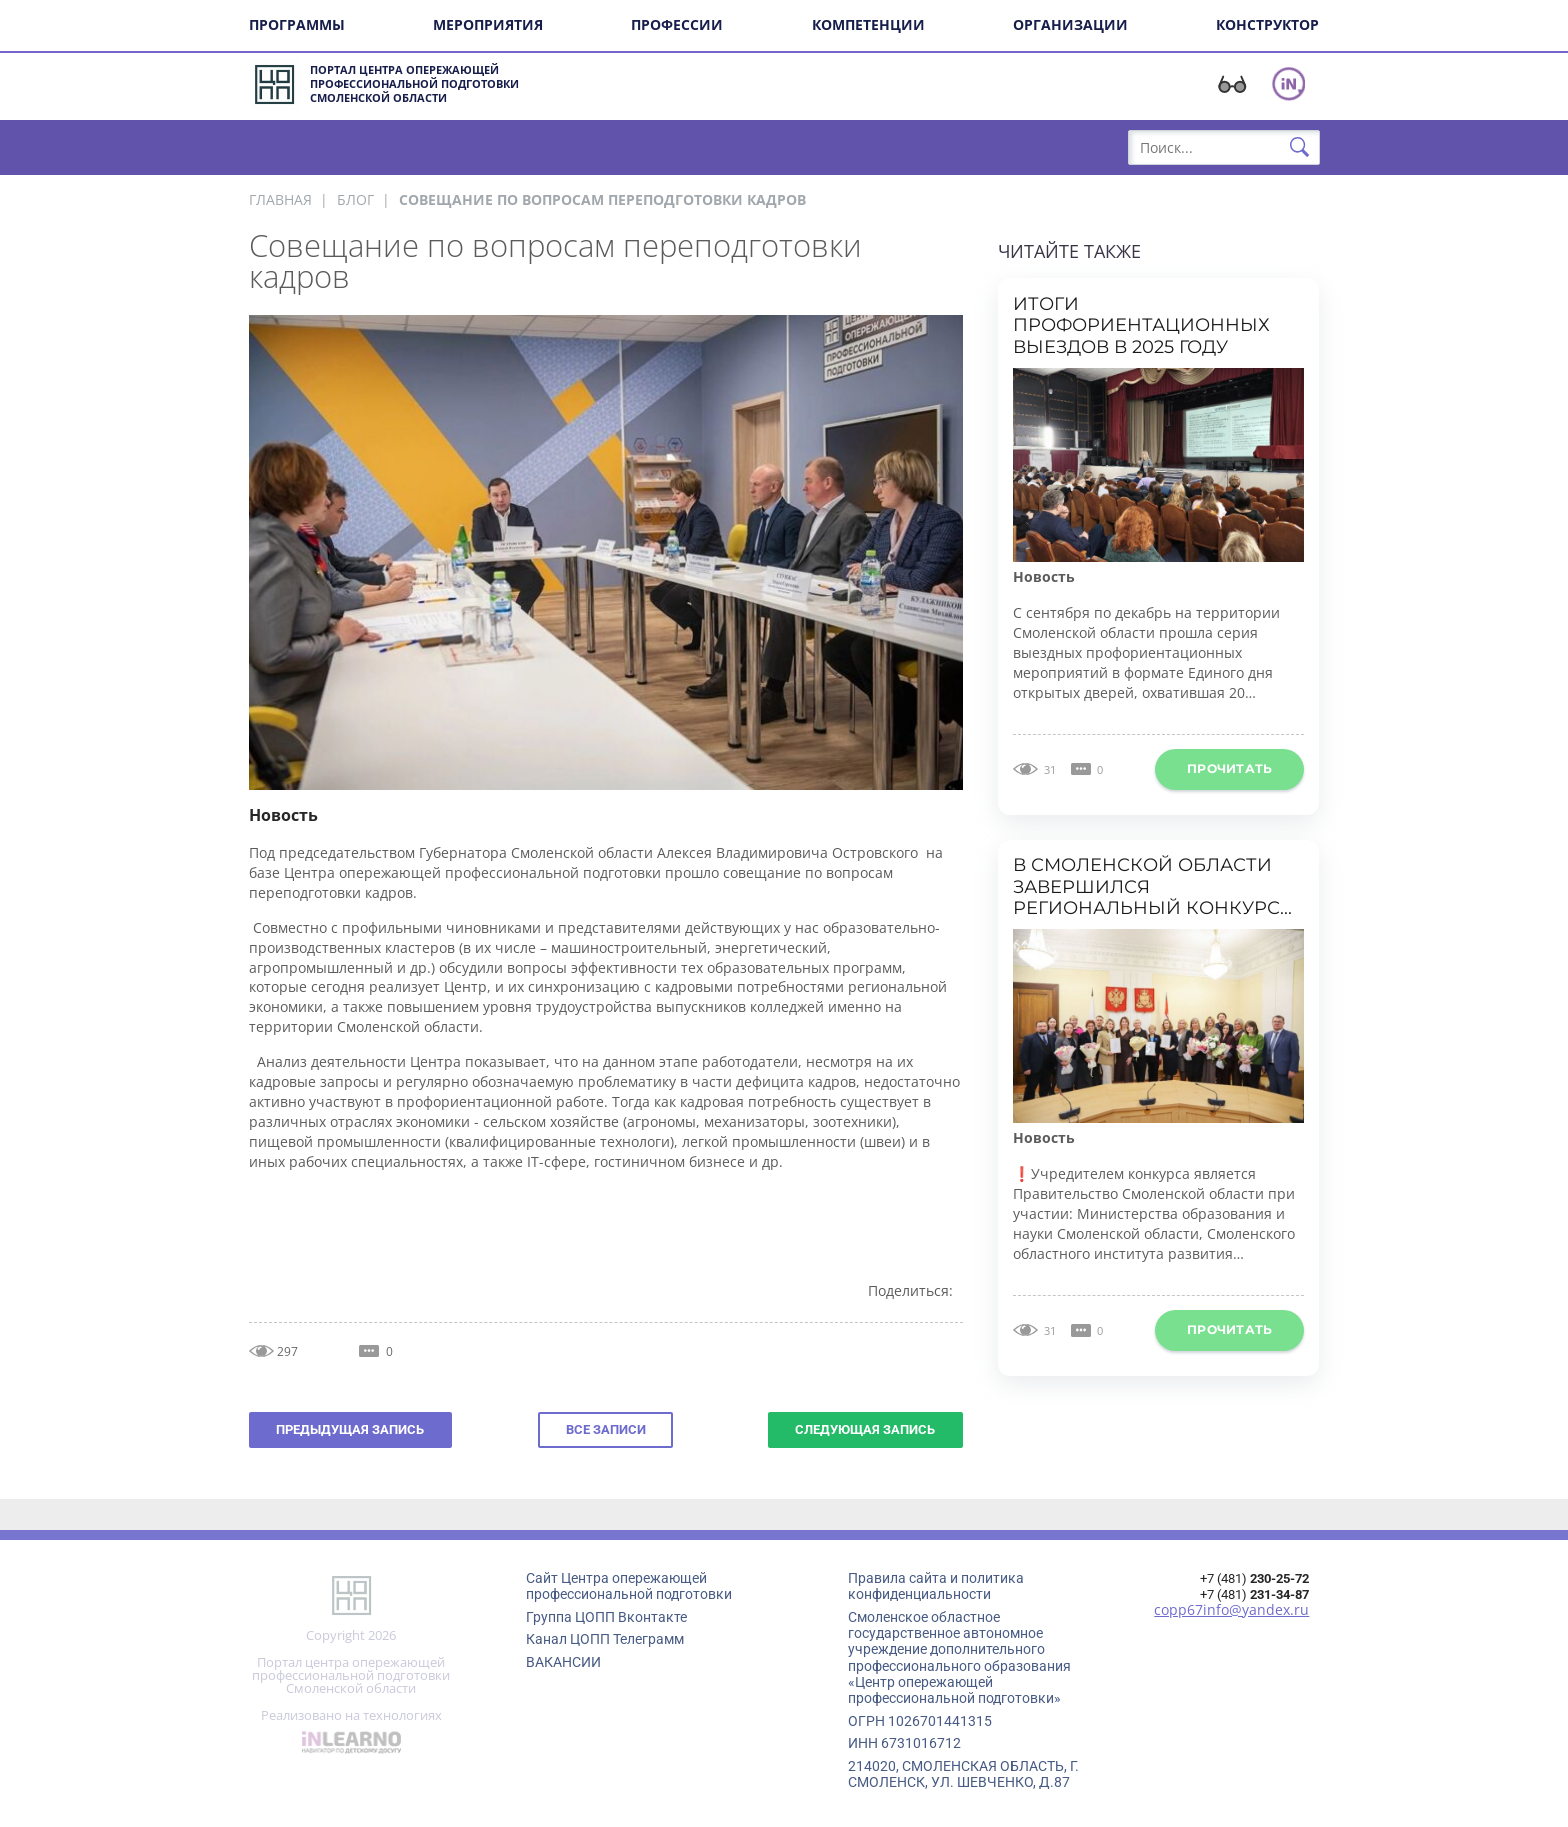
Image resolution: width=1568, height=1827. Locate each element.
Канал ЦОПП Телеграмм (605, 1639)
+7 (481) (1254, 1578)
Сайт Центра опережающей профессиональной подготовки (629, 1586)
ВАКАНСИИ (563, 1662)
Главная (280, 199)
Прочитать (1229, 768)
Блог (355, 199)
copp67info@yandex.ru (1231, 1610)
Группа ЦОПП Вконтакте (606, 1617)
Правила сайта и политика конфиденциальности (936, 1586)
